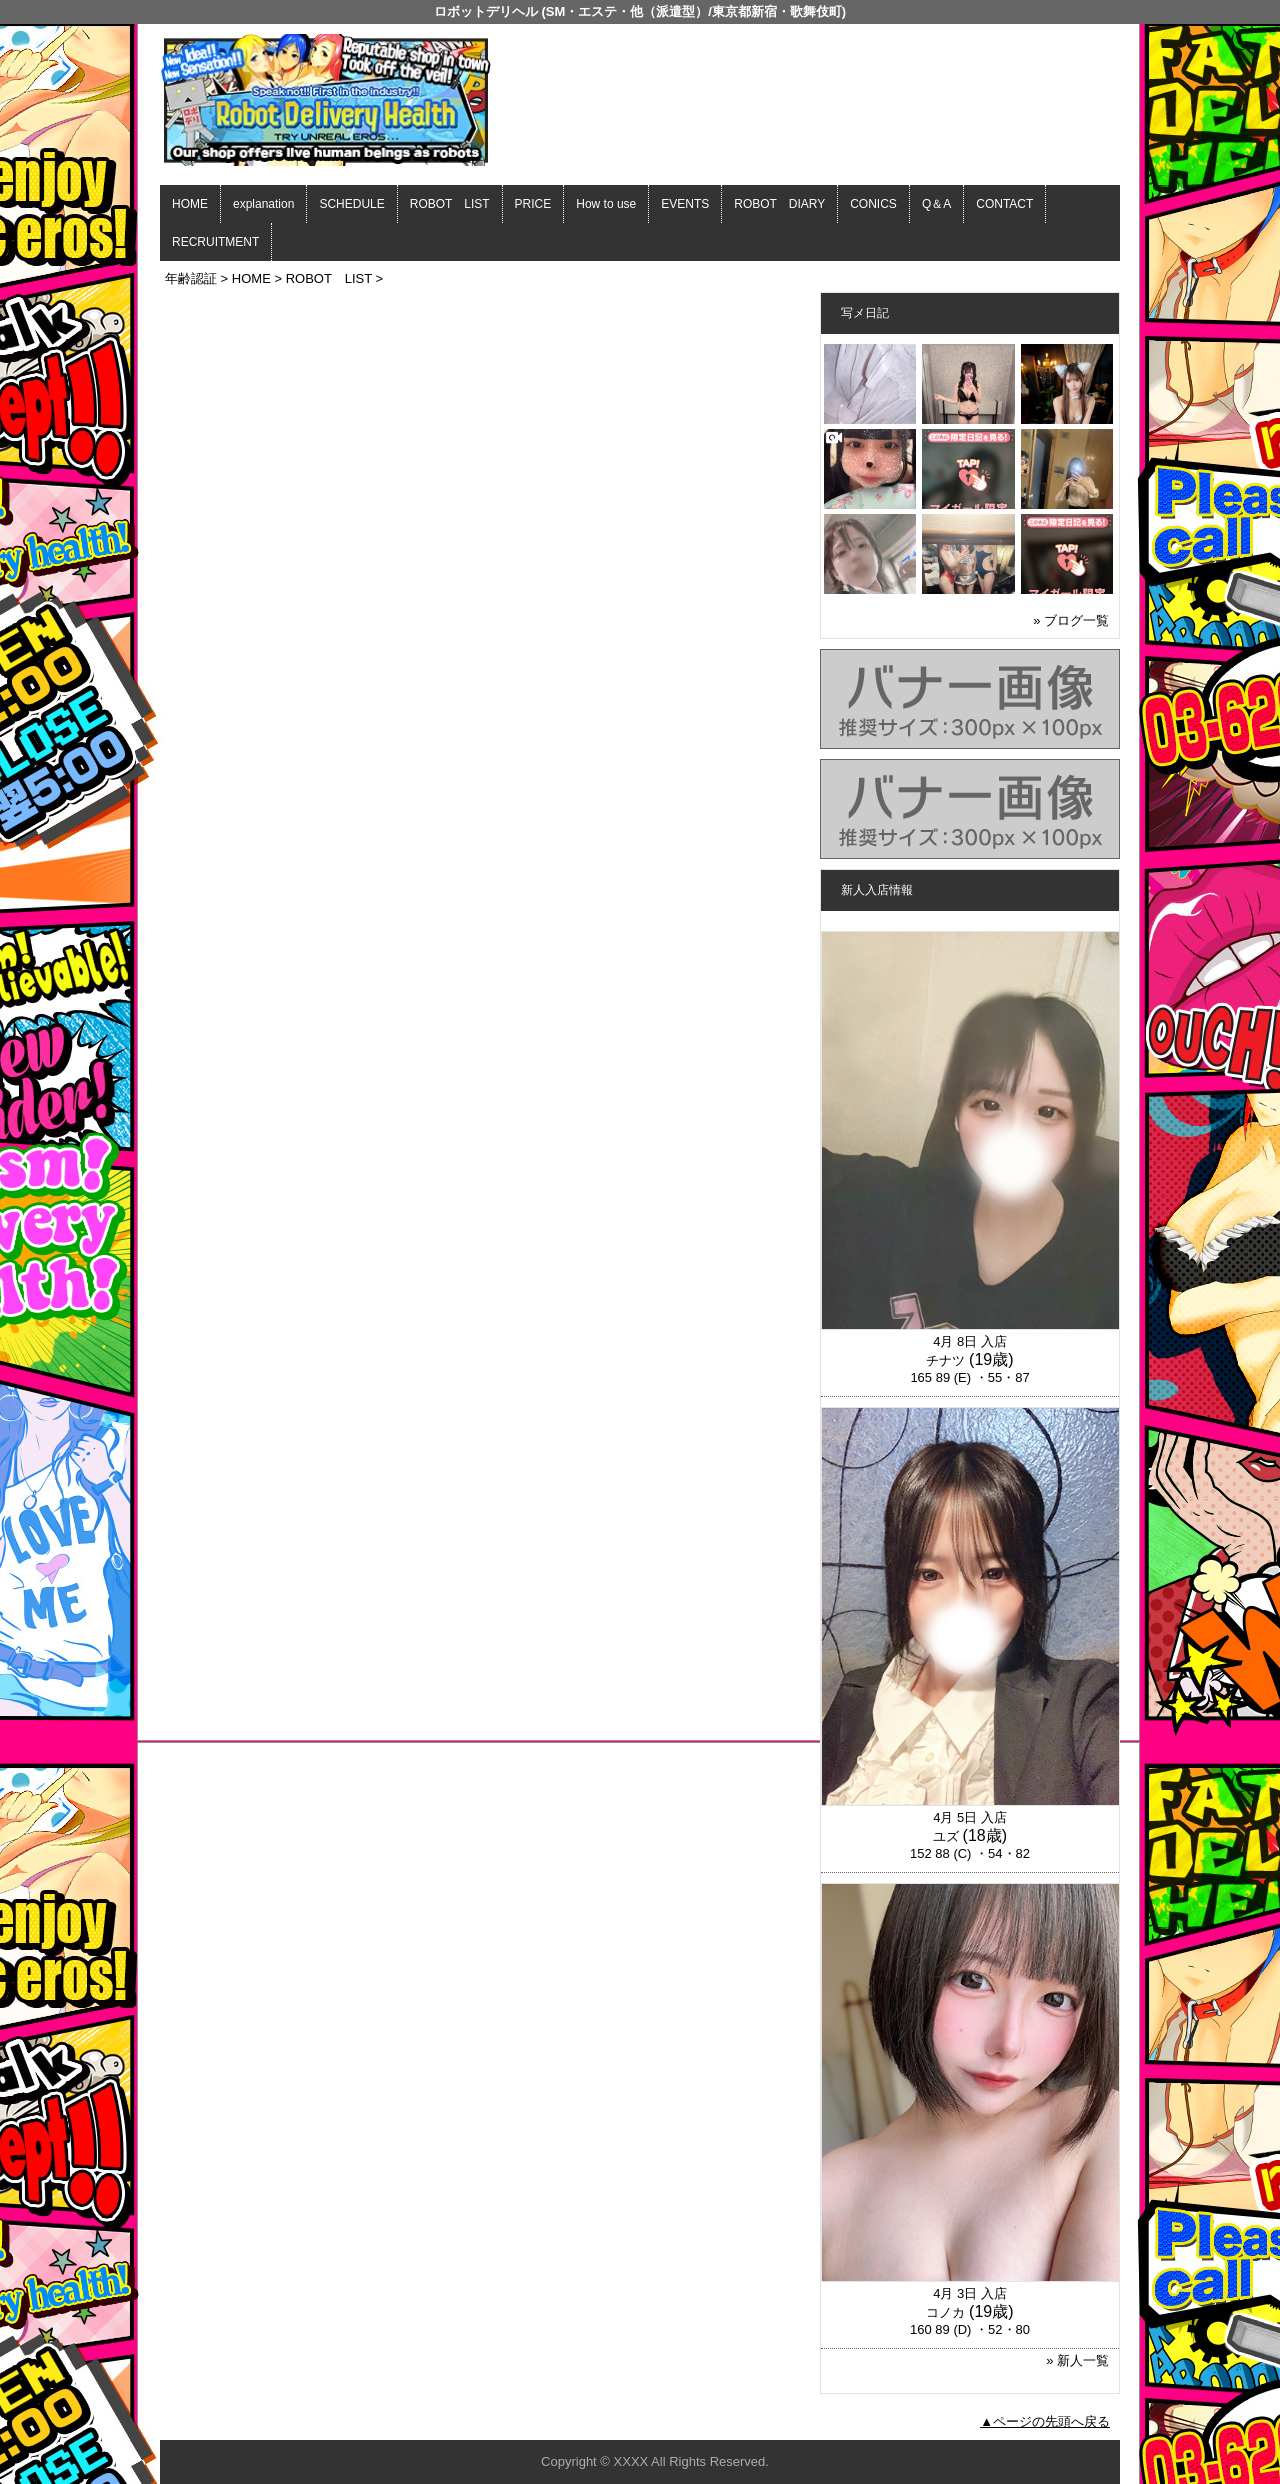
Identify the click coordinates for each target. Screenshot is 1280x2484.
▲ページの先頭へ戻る (1045, 2421)
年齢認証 (191, 278)
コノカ (945, 2312)
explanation (263, 204)
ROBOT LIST (450, 204)
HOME (190, 204)
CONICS (873, 204)
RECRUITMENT (215, 242)
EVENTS (685, 204)
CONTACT (1004, 204)
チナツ (945, 1360)
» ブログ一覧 (1071, 620)
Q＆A (936, 204)
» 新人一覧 (1077, 2360)
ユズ (946, 1836)
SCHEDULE (351, 204)
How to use (606, 204)
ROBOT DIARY (779, 204)
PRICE (533, 204)
